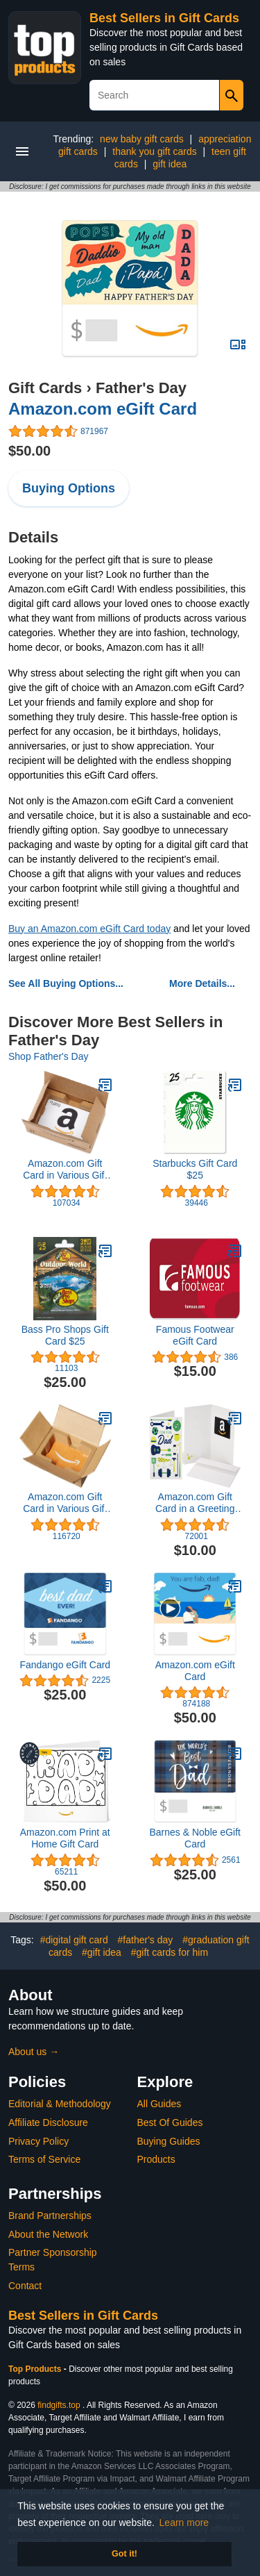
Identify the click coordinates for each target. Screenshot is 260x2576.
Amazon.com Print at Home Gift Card (65, 1838)
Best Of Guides (170, 2122)
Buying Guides (168, 2141)
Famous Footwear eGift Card (195, 1335)
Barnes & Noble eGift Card (195, 1838)
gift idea (170, 163)
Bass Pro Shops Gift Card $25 (65, 1335)
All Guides (159, 2103)
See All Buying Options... (65, 983)
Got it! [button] (124, 2554)
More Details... (202, 983)
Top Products (36, 2369)
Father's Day (141, 388)
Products (156, 2159)
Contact (25, 2285)
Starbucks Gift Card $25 (195, 1169)
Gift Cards (45, 388)
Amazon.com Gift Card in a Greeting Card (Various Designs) (194, 1503)
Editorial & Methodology (59, 2103)
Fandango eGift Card (64, 1664)
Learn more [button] (184, 2522)
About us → (33, 2051)
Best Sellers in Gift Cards (164, 18)
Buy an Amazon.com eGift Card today (89, 928)
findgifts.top (58, 2405)
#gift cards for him (169, 1952)
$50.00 (29, 450)
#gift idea (101, 1952)
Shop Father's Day (48, 1056)
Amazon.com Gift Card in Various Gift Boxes (65, 1169)
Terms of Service (44, 2159)
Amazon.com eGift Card (102, 408)
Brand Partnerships (50, 2215)
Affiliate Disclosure (48, 2122)
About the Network (48, 2234)
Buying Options (68, 488)
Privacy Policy (38, 2141)
